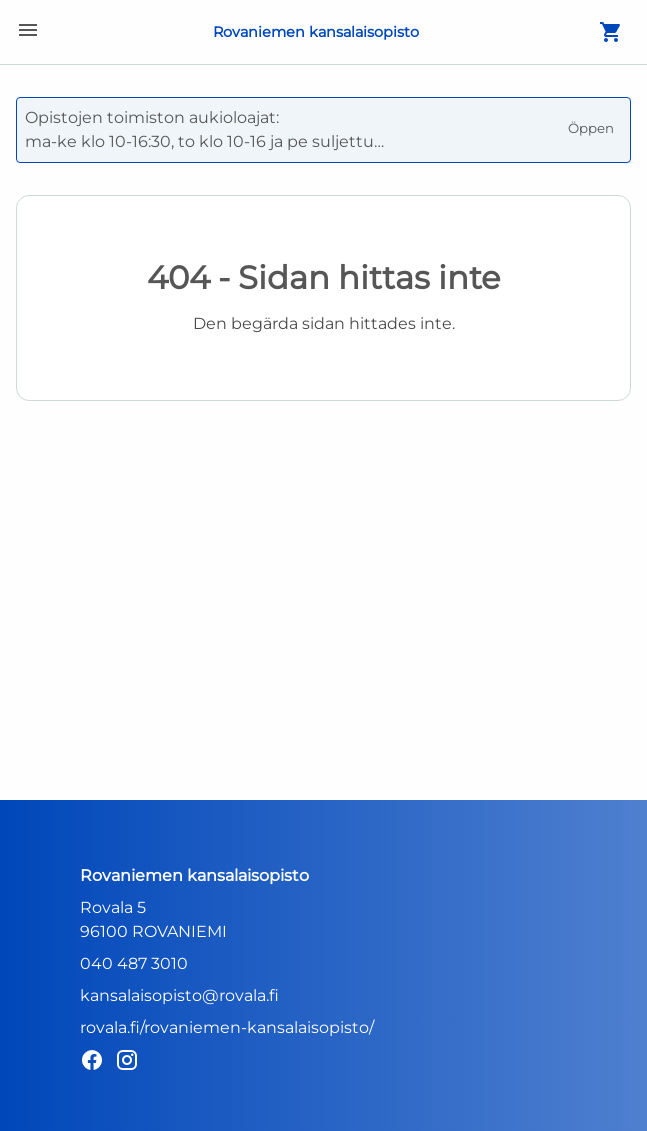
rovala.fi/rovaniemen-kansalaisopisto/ (227, 1027)
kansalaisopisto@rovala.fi (179, 995)
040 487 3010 (134, 963)
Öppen (591, 128)
